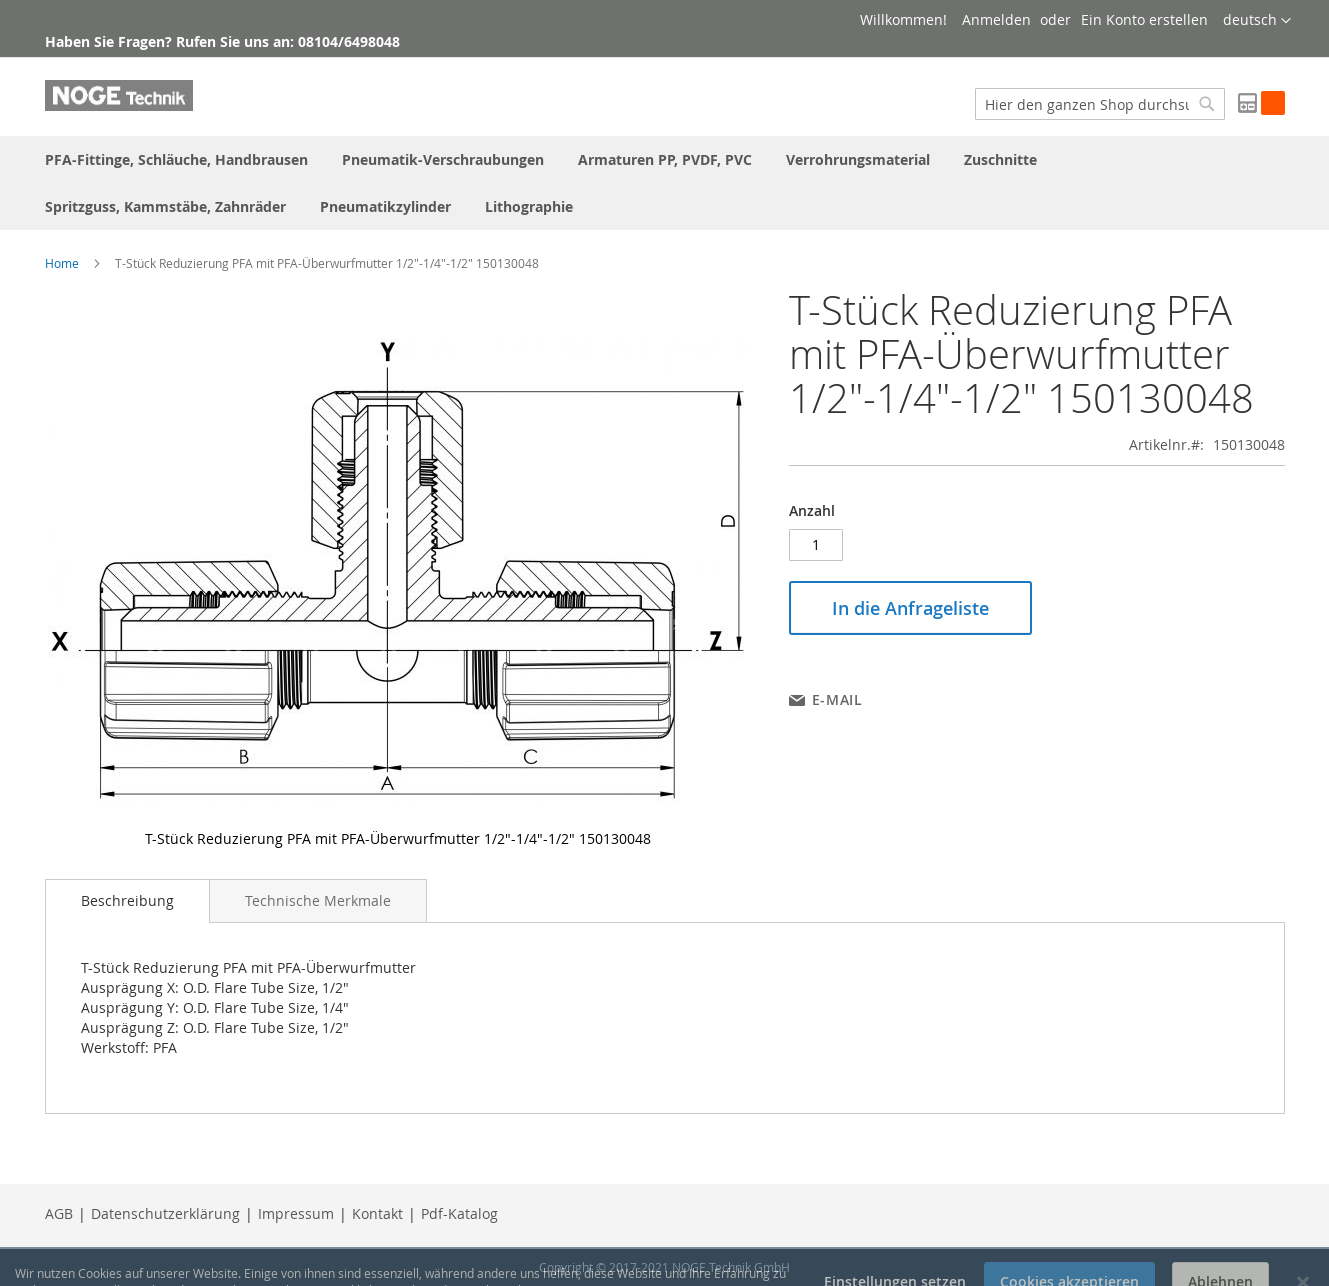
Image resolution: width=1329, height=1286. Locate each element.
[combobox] (1100, 104)
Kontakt (377, 1213)
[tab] (127, 901)
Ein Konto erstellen (1144, 19)
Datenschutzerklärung (165, 1213)
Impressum (296, 1213)
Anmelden (996, 19)
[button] (1257, 21)
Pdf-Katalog (459, 1213)
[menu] (665, 183)
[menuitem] (176, 159)
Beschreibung (127, 900)
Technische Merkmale (318, 900)
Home (62, 263)
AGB (59, 1213)
